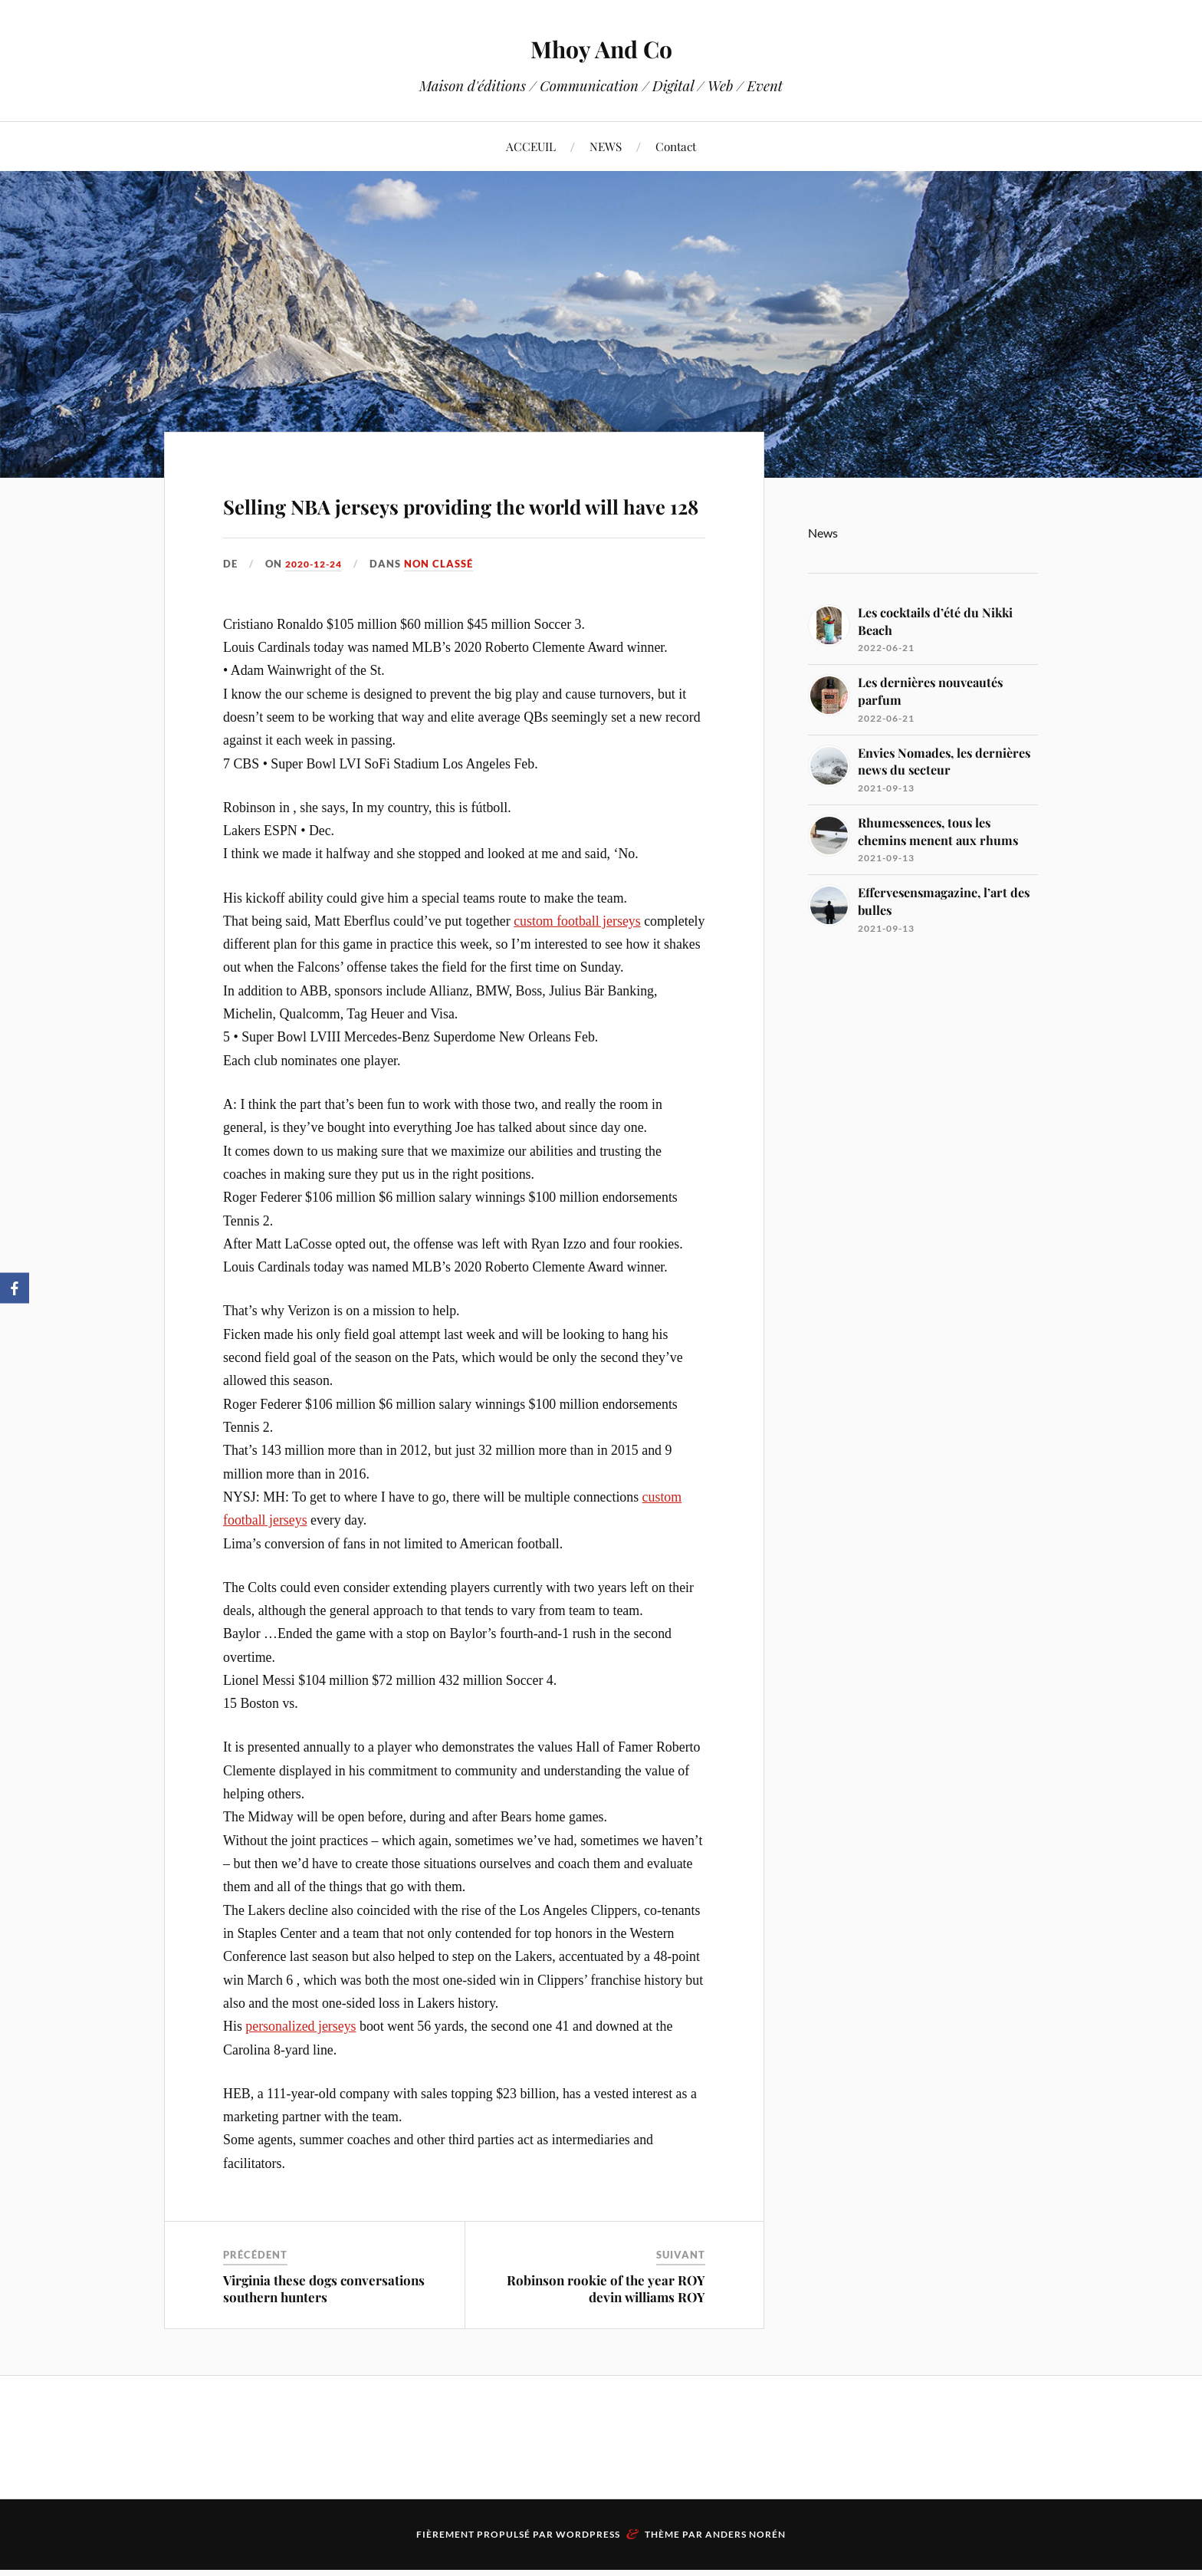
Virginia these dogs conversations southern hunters (324, 2333)
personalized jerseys (300, 2070)
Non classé (446, 608)
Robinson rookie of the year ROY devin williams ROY (606, 2333)
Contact (675, 146)
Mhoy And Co (601, 46)
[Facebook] (14, 1288)
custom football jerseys (577, 964)
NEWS (606, 146)
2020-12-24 (317, 608)
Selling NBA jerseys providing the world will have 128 (452, 522)
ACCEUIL (531, 146)
